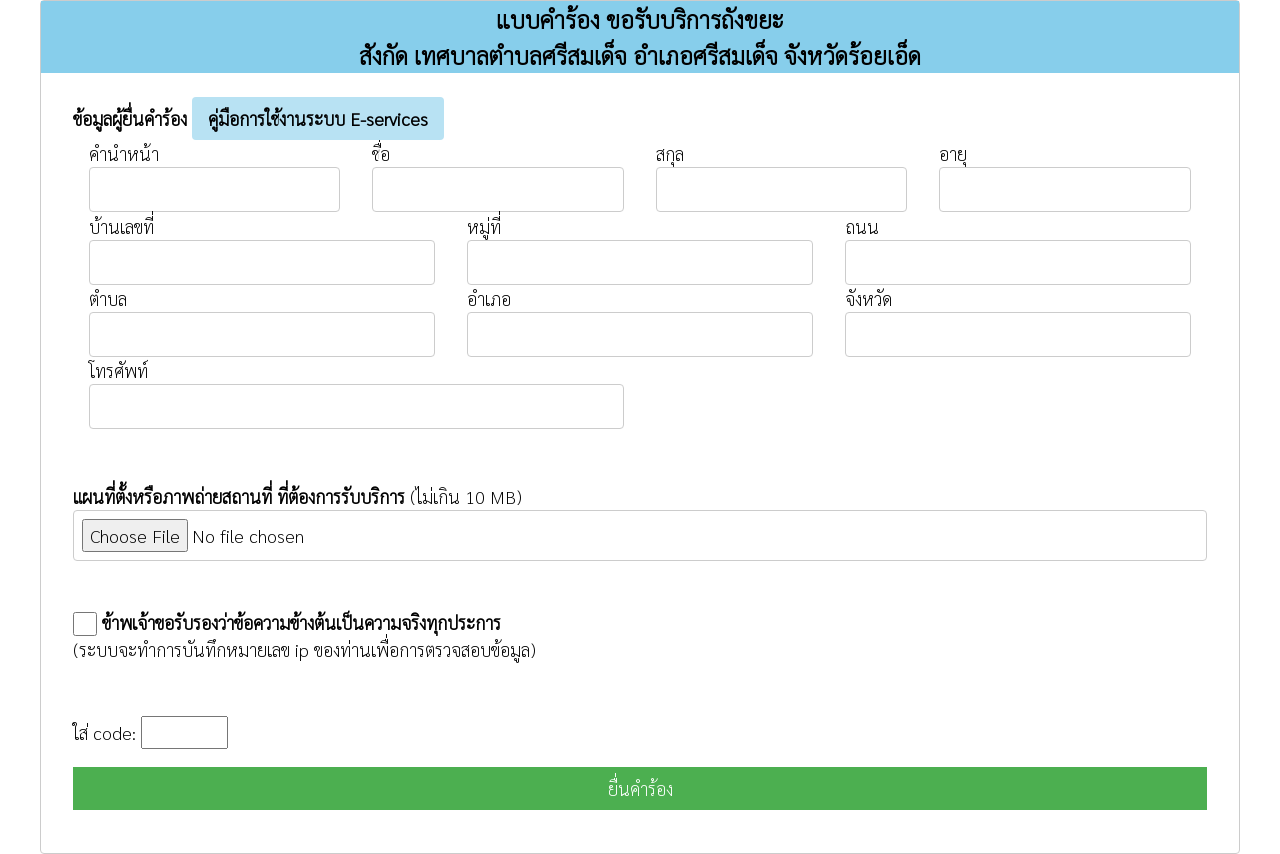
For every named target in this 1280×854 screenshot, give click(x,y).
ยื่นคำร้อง (640, 788)
